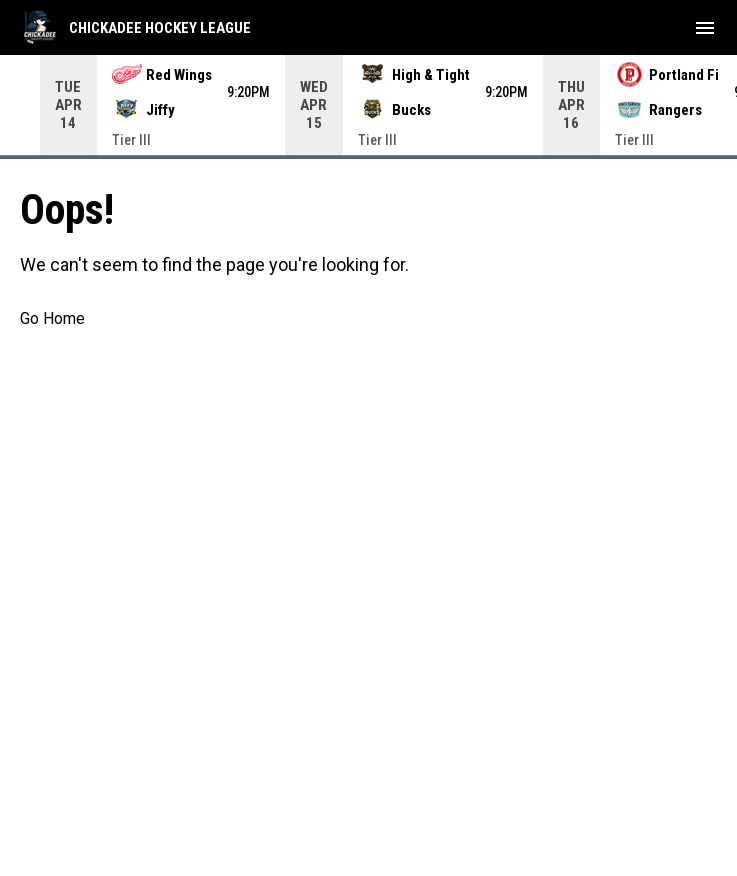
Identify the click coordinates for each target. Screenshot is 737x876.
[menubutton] (705, 28)
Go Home (52, 318)
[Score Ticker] (368, 105)
